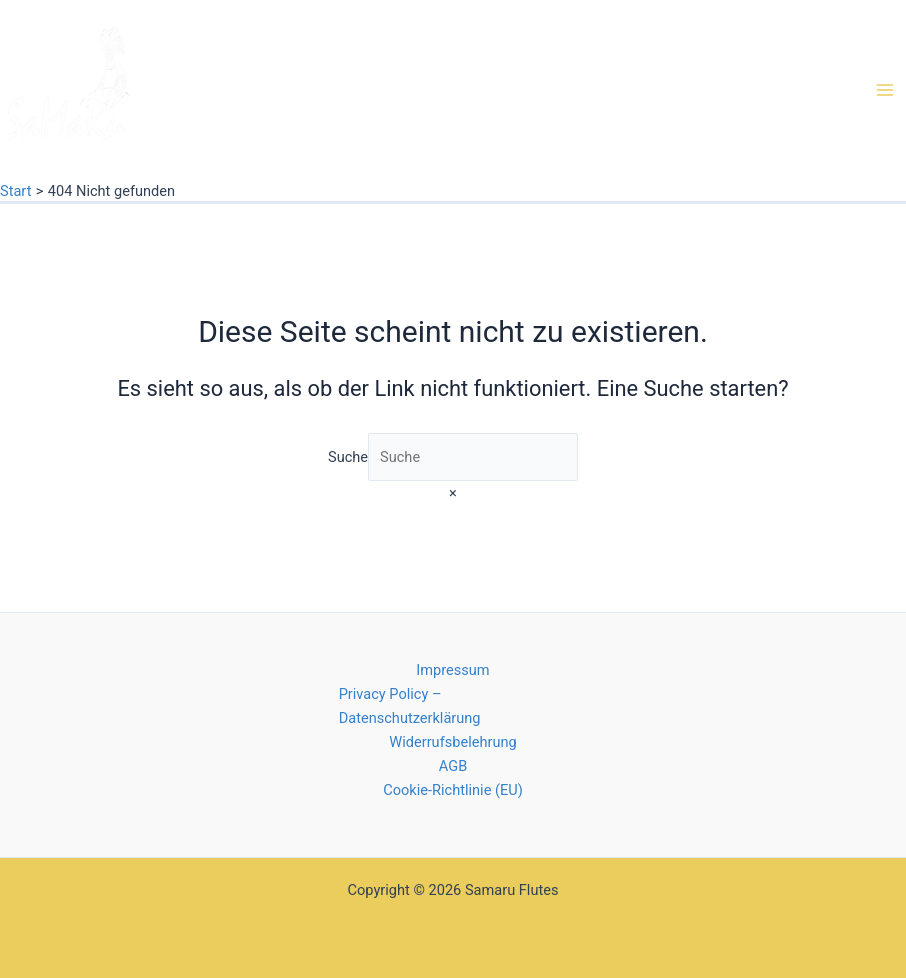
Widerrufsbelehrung (452, 742)
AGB (453, 766)
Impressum (452, 670)
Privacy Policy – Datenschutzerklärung (410, 706)
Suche (348, 457)
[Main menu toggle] (885, 90)
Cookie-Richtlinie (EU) (453, 790)
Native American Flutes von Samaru (131, 156)
